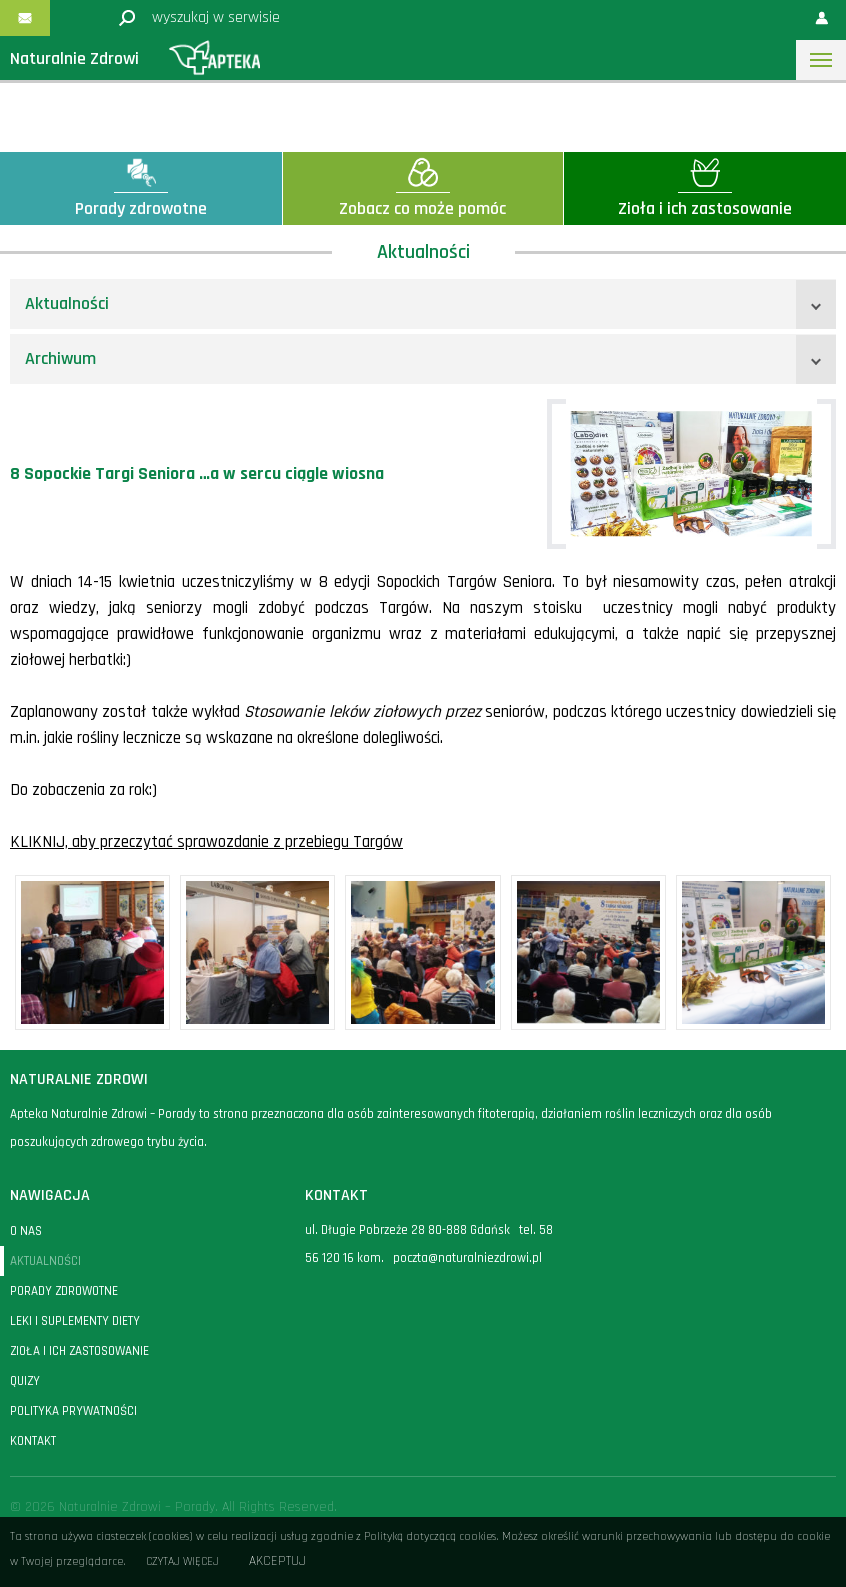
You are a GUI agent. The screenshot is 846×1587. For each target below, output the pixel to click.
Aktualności (67, 303)
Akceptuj (277, 1561)
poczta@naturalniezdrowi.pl (467, 1258)
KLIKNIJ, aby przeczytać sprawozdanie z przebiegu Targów (206, 842)
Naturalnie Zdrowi (74, 58)
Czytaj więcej (182, 1561)
